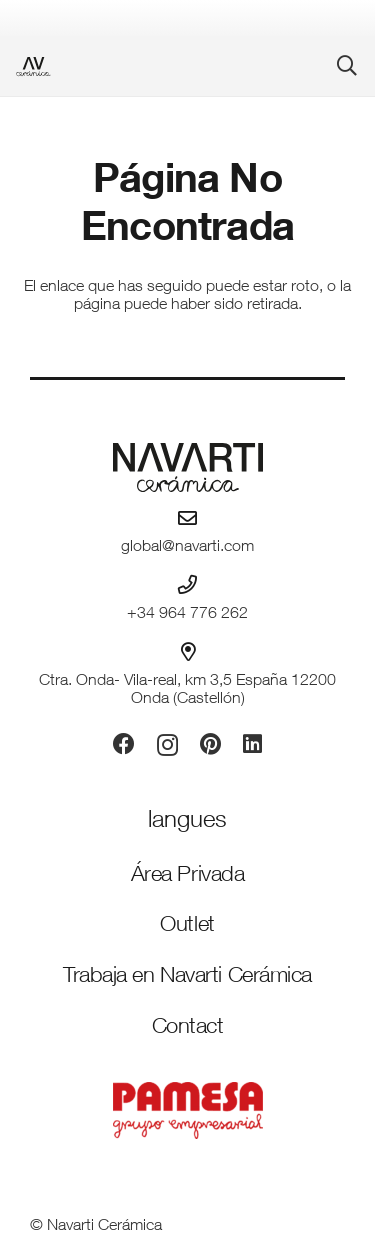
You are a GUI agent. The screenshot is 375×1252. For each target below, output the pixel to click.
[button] (347, 66)
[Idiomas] (187, 822)
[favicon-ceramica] (33, 66)
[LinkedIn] (252, 744)
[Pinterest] (210, 744)
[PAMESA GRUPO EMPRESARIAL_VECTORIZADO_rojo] (187, 1110)
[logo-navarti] (187, 467)
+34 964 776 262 (187, 615)
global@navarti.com (187, 548)
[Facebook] (124, 744)
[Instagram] (167, 745)
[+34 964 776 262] (187, 584)
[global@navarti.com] (187, 517)
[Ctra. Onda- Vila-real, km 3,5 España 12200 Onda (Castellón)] (188, 651)
